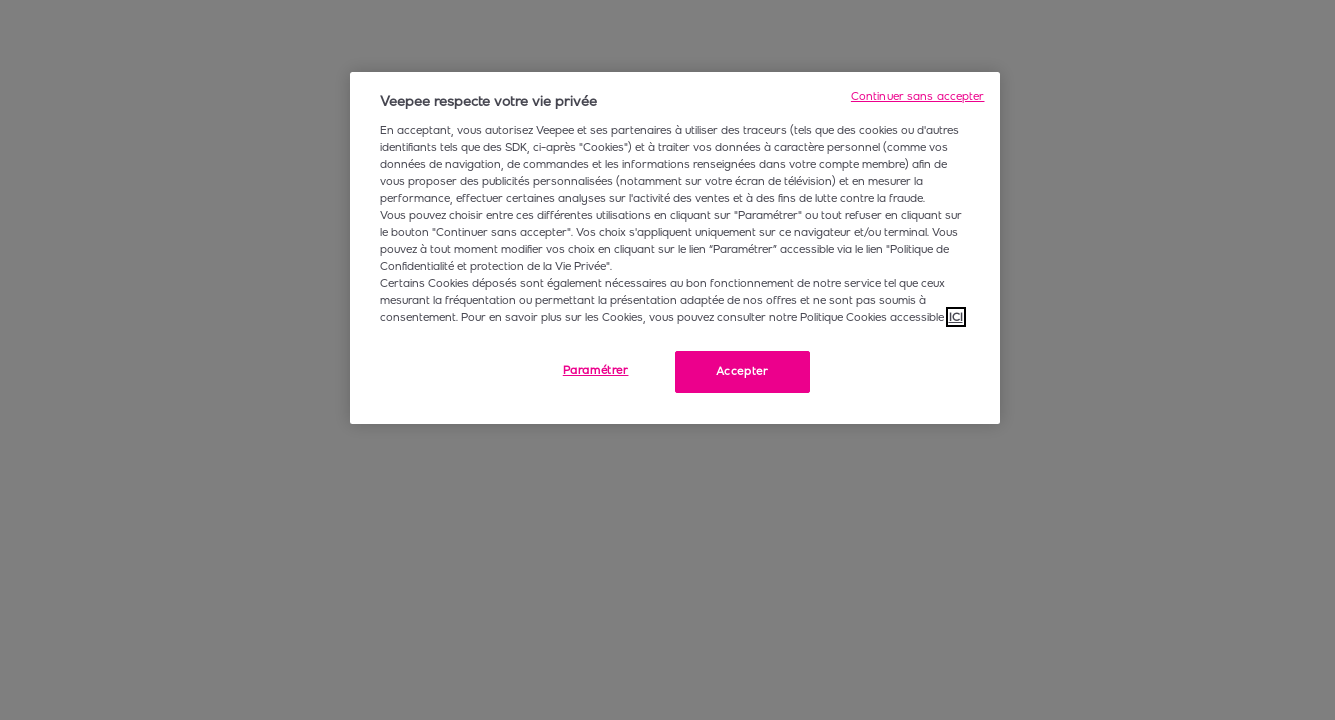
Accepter (742, 371)
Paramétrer (596, 370)
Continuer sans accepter (918, 96)
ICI (956, 317)
